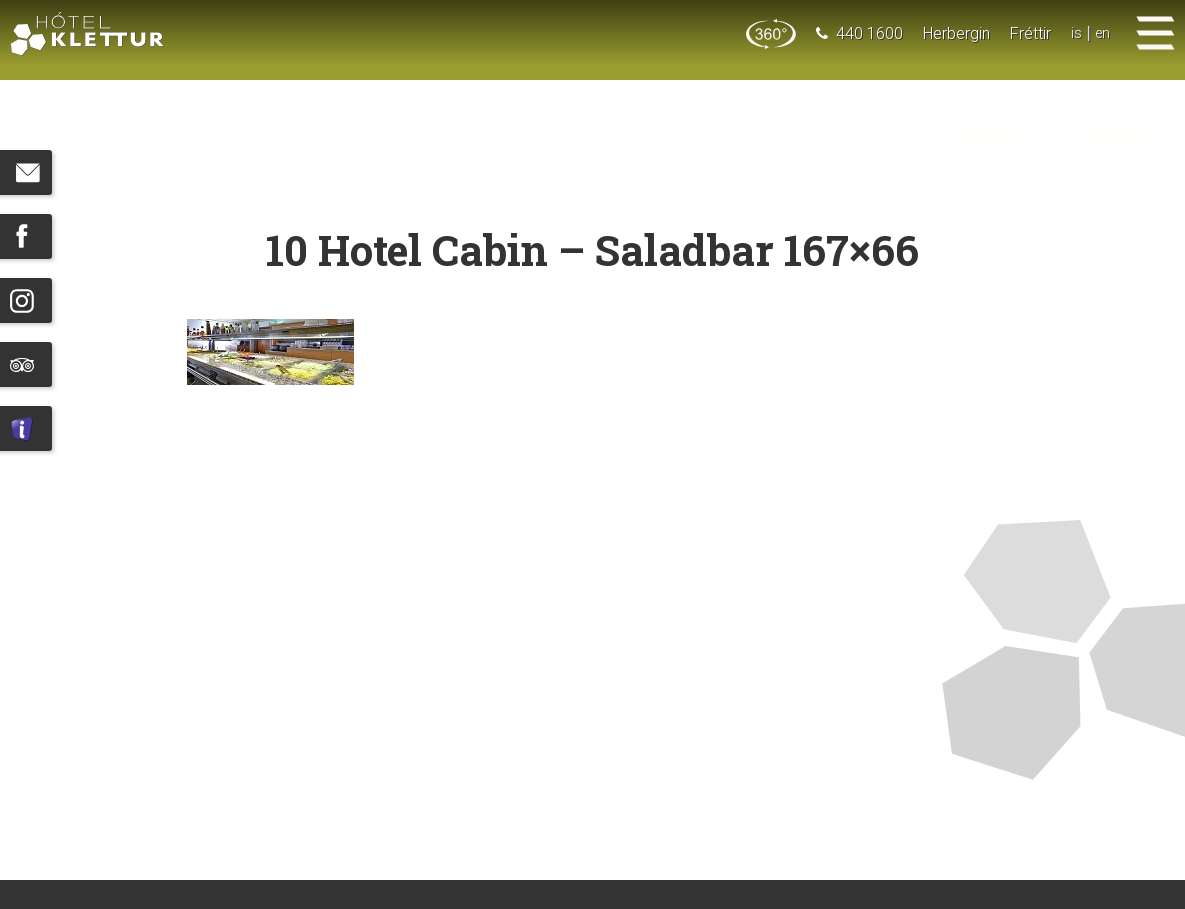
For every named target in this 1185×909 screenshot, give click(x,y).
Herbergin (954, 33)
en (1101, 33)
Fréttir (1028, 33)
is (1074, 33)
